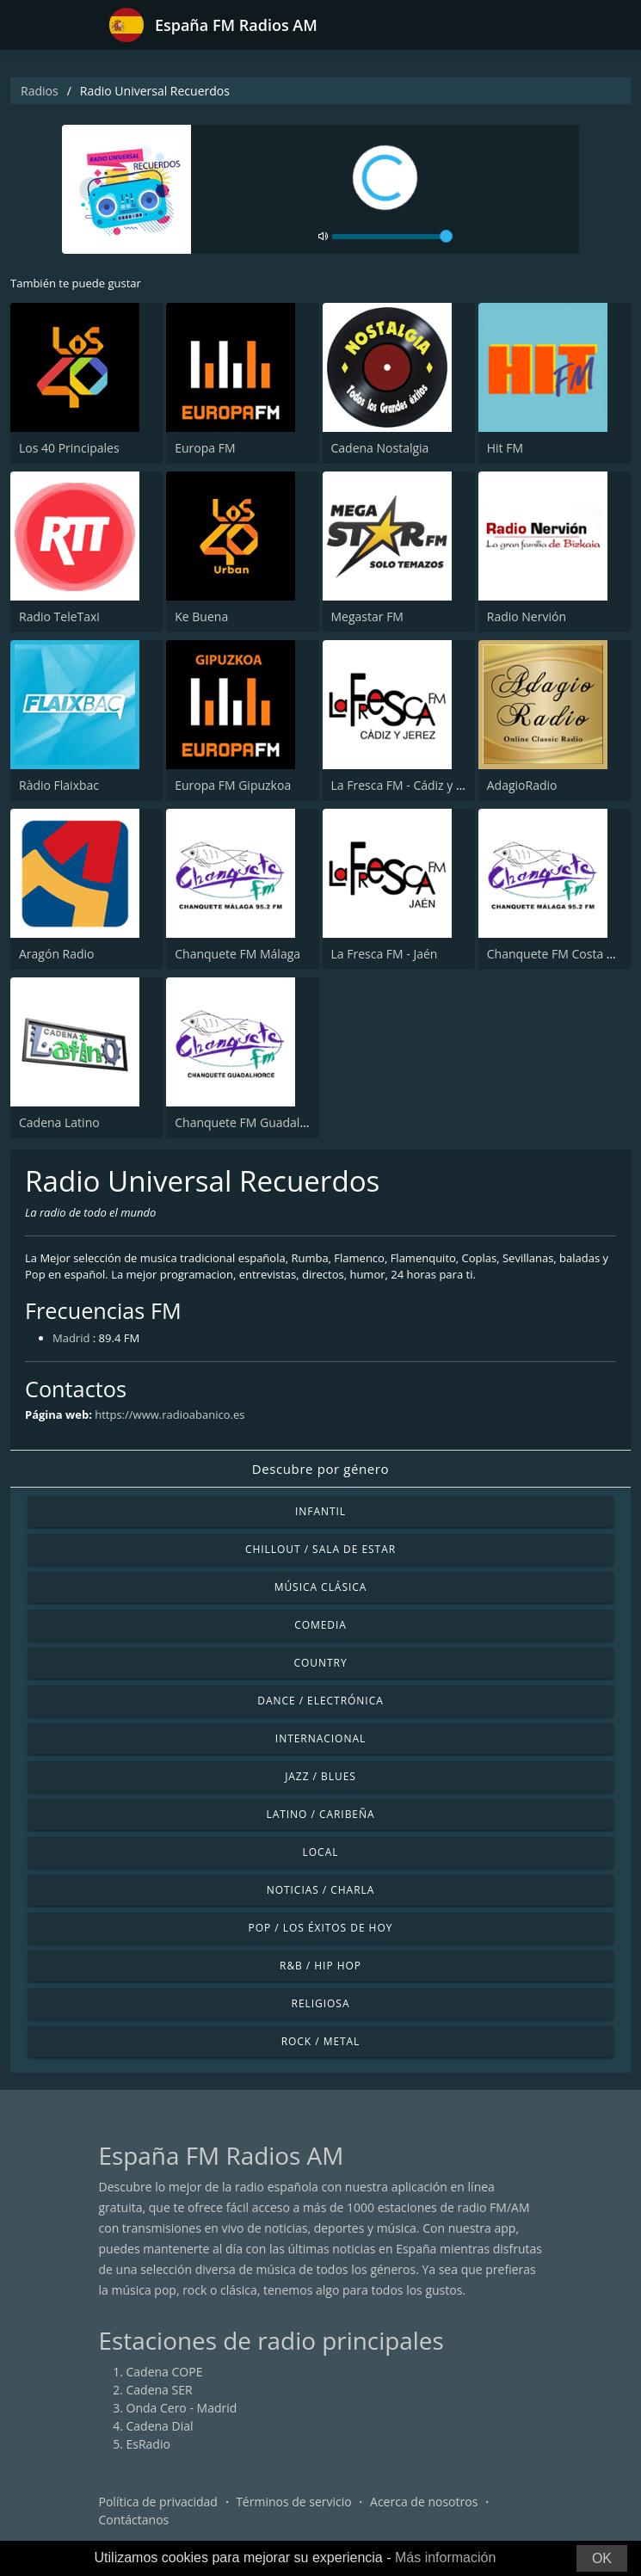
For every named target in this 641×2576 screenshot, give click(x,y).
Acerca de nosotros (424, 2501)
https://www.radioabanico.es (169, 1414)
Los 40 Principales (69, 448)
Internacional (320, 1738)
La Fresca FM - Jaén (384, 954)
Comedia (320, 1625)
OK (602, 2558)
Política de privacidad (158, 2501)
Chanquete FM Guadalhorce (253, 1122)
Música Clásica (320, 1587)
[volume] (392, 236)
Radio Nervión (526, 616)
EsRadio (148, 2444)
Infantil (320, 1511)
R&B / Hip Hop (320, 1965)
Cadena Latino (59, 1122)
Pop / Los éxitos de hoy (321, 1927)
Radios (40, 91)
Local (321, 1852)
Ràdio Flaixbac (59, 785)
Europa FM (205, 448)
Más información (445, 2557)
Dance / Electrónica (320, 1700)
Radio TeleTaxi (59, 616)
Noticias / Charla (321, 1890)
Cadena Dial (160, 2426)
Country (320, 1662)
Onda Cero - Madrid (181, 2408)
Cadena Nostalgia (380, 448)
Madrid (70, 1338)
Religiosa (321, 2003)
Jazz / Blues (320, 1776)
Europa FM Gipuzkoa (233, 785)
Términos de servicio (294, 2501)
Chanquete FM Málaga (237, 954)
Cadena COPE (164, 2371)
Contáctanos (134, 2519)
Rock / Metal (321, 2041)
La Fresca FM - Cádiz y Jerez (407, 785)
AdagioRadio (522, 785)
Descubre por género (320, 1468)
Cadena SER (159, 2390)
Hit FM (505, 448)
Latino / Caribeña (320, 1814)
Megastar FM (367, 616)
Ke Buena (201, 616)
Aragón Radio (57, 954)
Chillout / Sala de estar (320, 1549)
